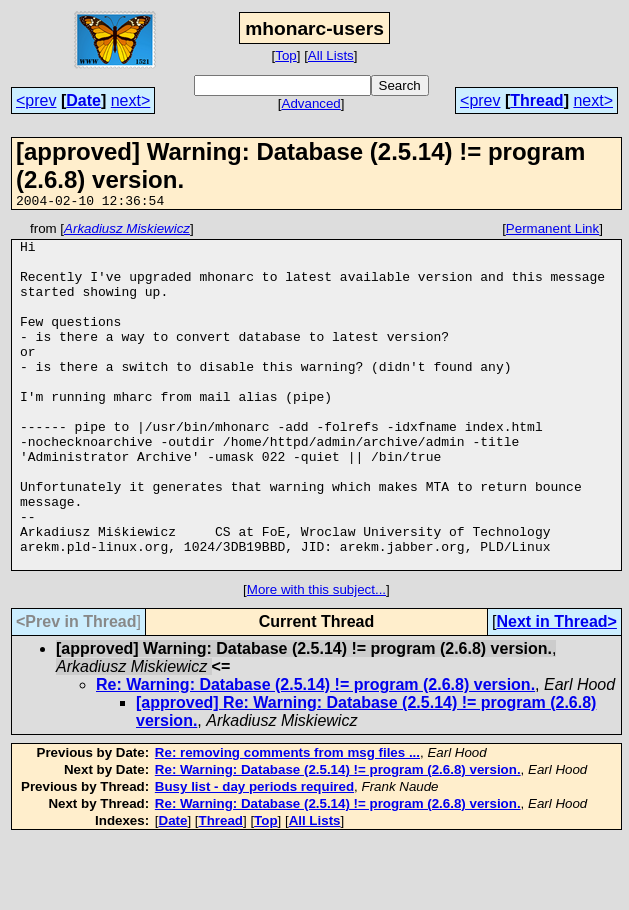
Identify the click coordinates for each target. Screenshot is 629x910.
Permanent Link (552, 231)
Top (286, 55)
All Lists (331, 55)
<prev (36, 100)
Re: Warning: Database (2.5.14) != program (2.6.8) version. (315, 753)
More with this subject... (316, 658)
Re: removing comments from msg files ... (287, 821)
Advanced (311, 103)
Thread (536, 100)
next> (131, 100)
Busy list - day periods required (254, 855)
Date (83, 100)
